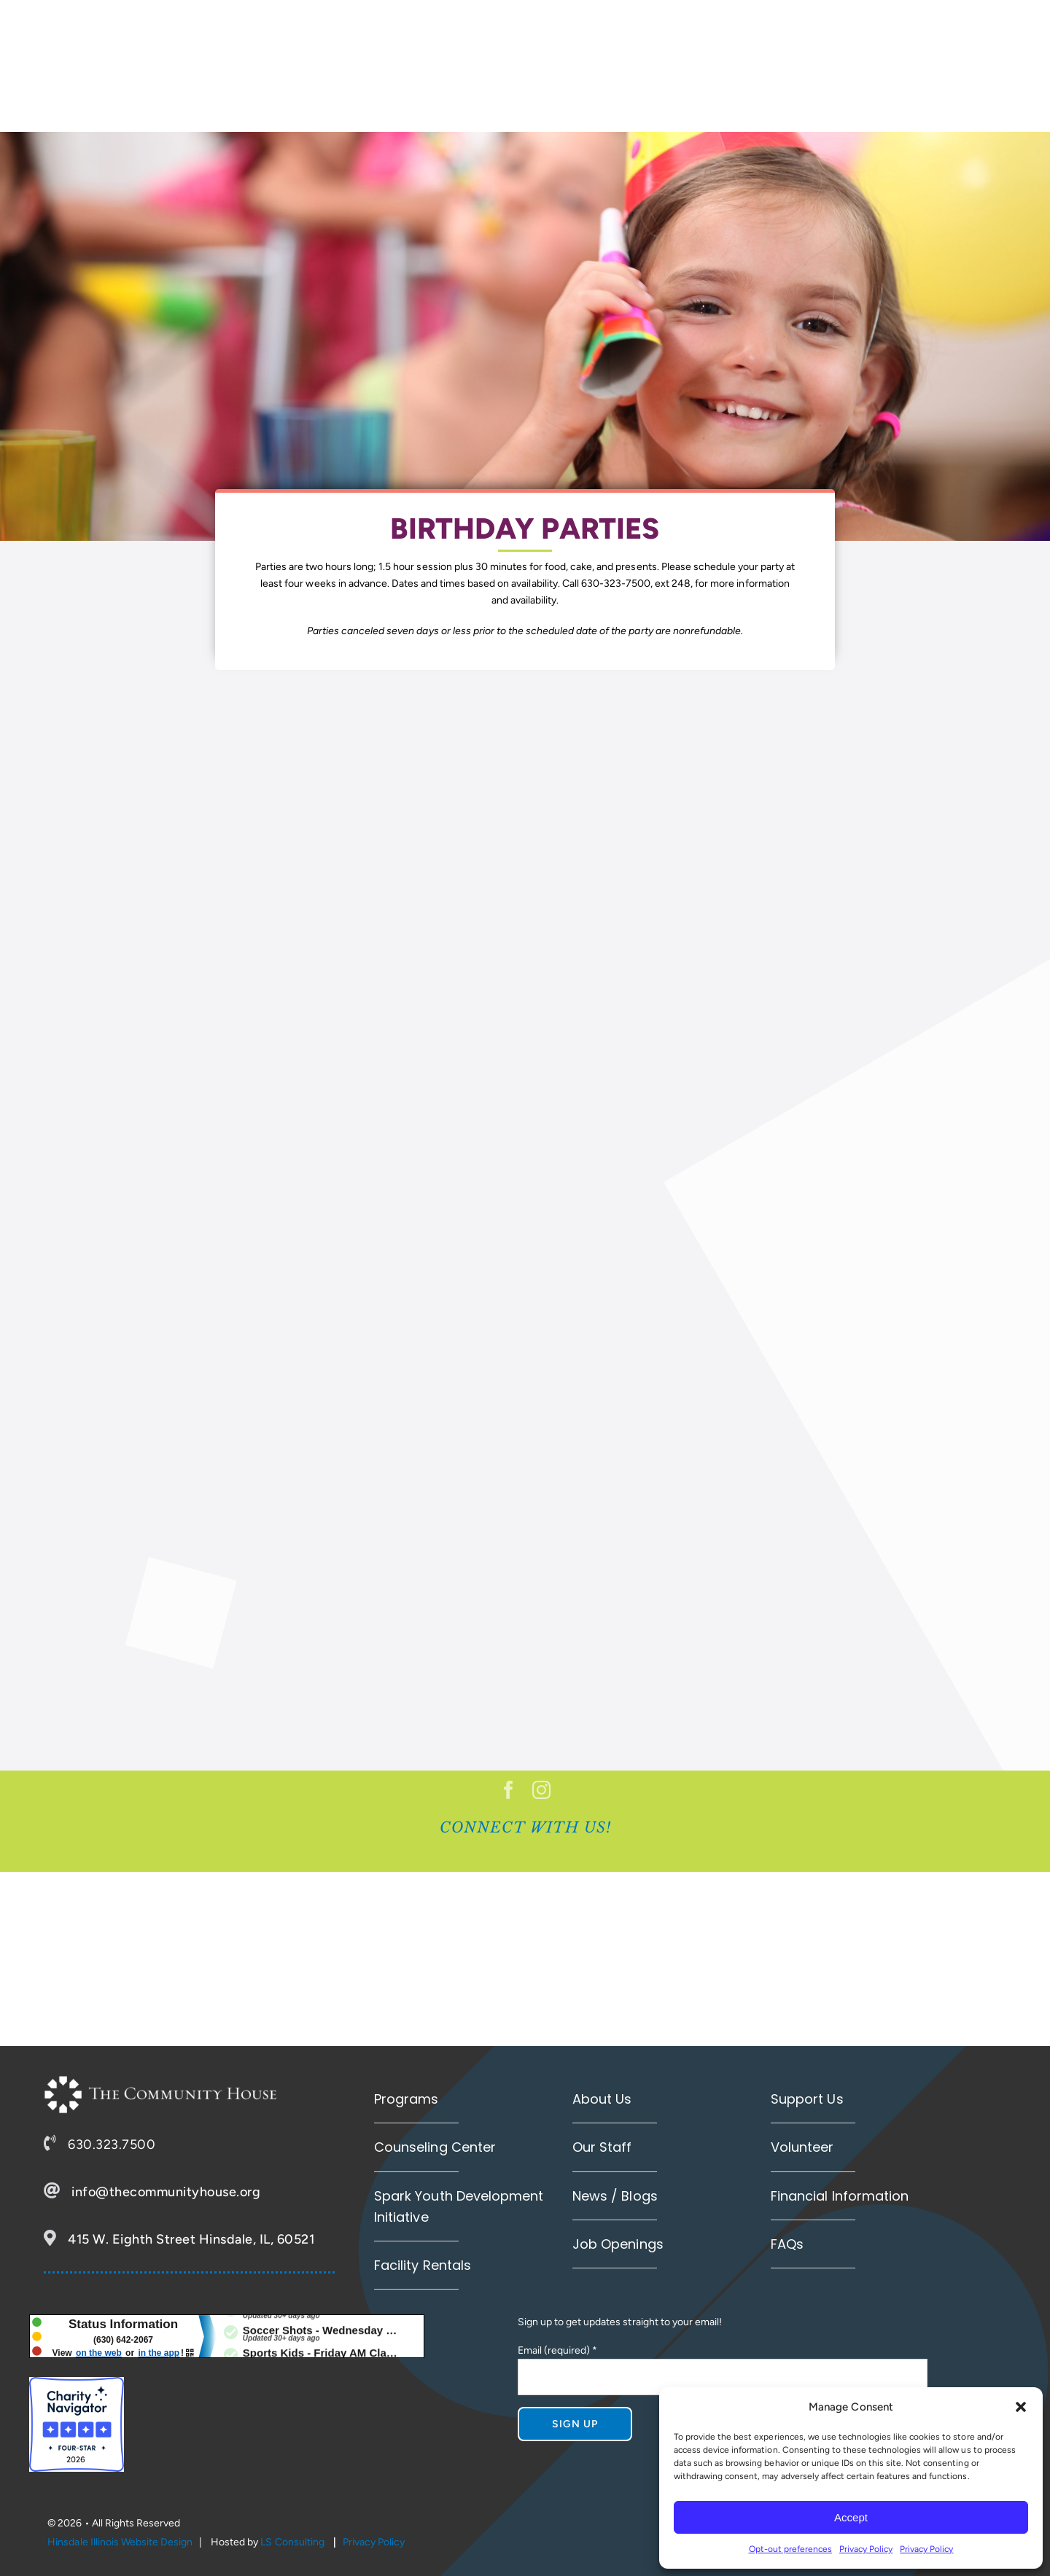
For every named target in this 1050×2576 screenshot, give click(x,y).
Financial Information (839, 2196)
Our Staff (601, 2147)
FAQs (787, 2244)
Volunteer (802, 2147)
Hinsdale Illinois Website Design (119, 2542)
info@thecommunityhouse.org (165, 2192)
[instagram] (541, 1790)
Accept (851, 2517)
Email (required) (557, 2350)
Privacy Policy (865, 2549)
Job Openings (617, 2244)
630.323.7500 (111, 2144)
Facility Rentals (422, 2265)
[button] (1021, 2407)
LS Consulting (292, 2542)
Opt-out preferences (790, 2549)
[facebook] (508, 1790)
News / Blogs (614, 2196)
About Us (601, 2099)
